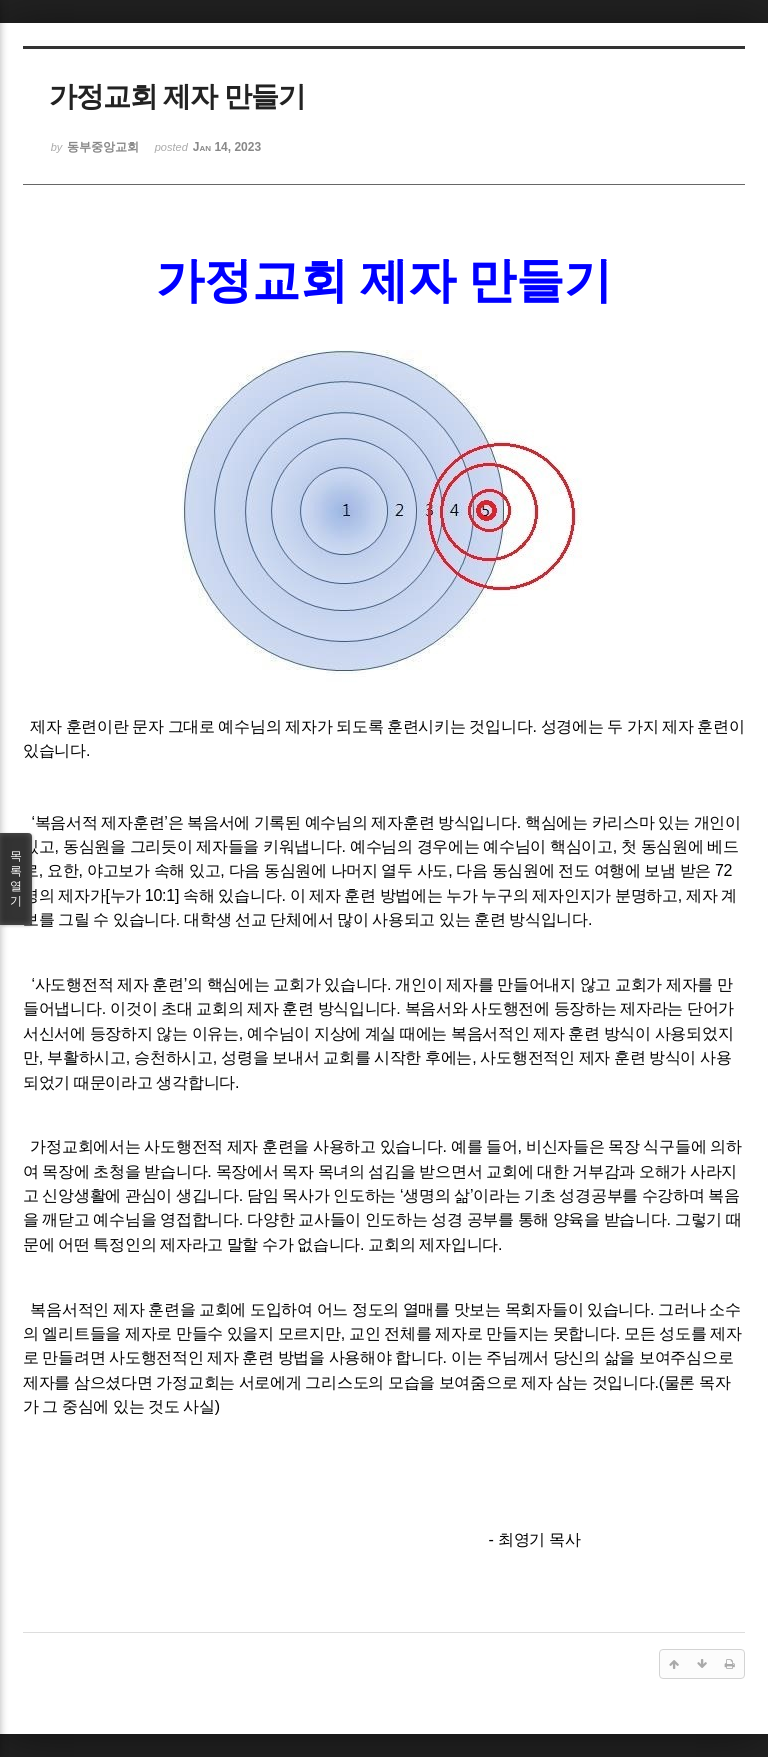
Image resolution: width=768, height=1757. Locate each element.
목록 (16, 879)
